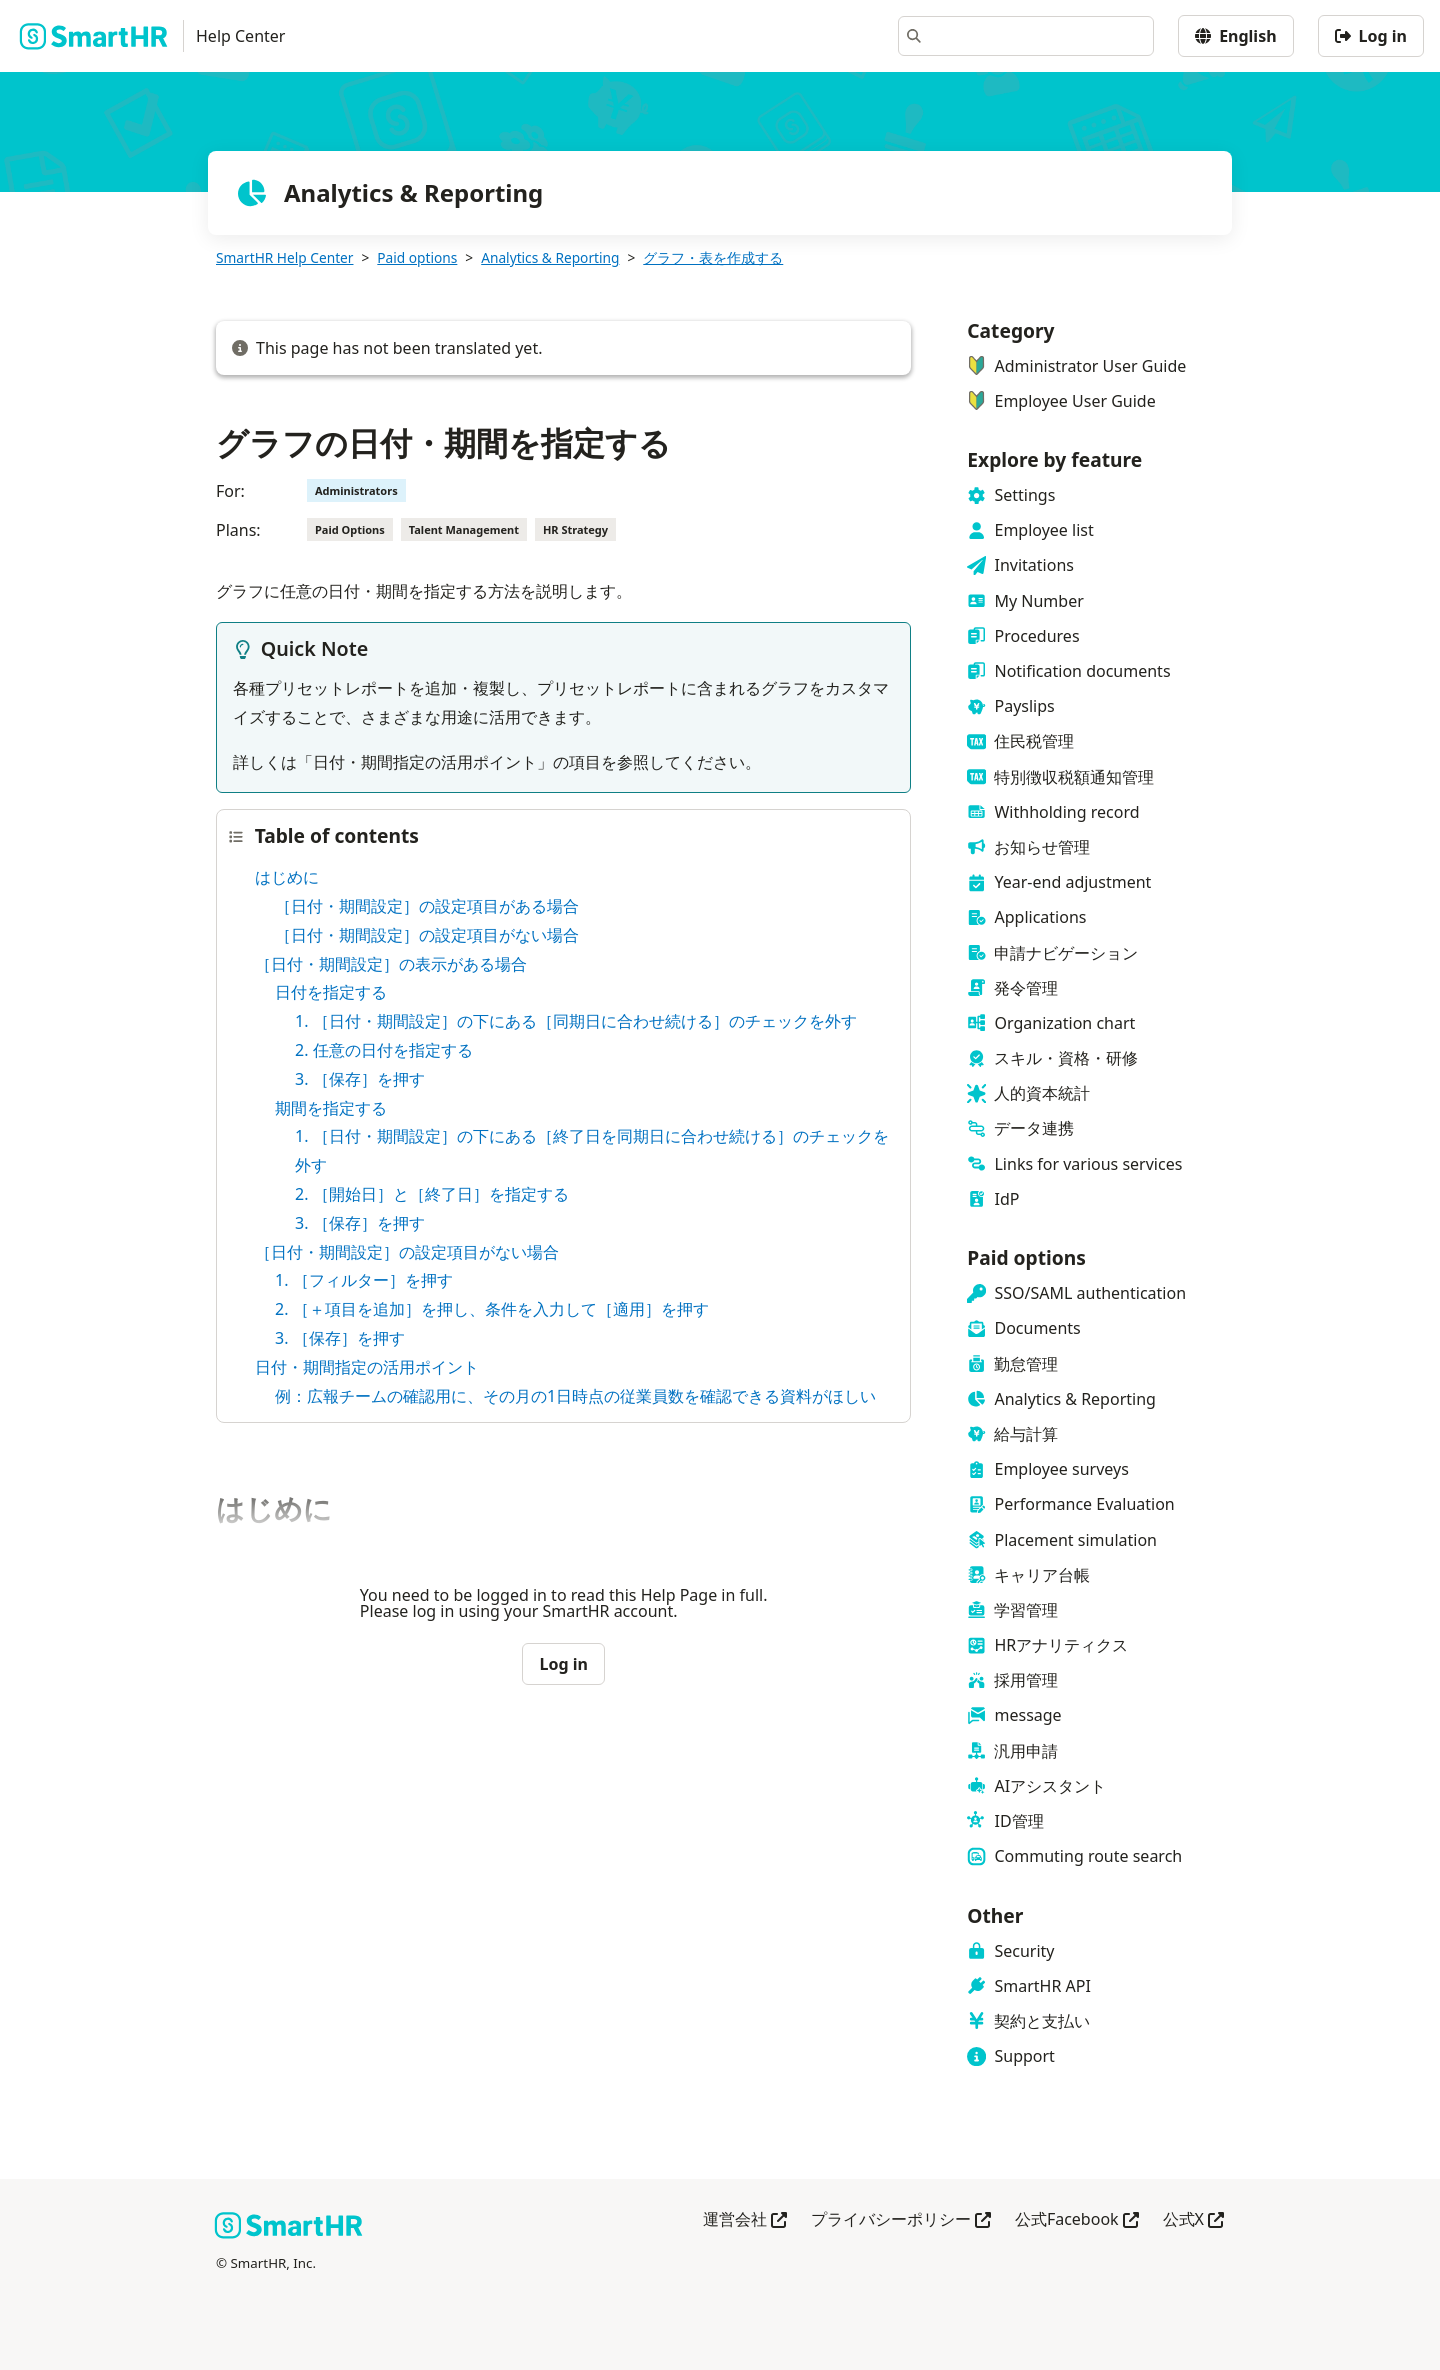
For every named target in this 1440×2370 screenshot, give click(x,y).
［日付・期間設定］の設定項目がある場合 (427, 906)
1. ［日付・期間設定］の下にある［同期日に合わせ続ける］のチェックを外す (576, 1021)
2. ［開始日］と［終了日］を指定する (432, 1194)
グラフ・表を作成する (713, 257)
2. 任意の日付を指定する (384, 1050)
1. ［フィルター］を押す (364, 1280)
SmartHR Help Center (284, 257)
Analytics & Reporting (550, 257)
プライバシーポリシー (901, 2220)
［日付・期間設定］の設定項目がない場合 (427, 935)
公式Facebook (1077, 2220)
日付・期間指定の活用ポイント (367, 1367)
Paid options (417, 257)
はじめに (287, 877)
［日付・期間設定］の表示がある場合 (391, 964)
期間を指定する (331, 1108)
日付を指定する (331, 992)
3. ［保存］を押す (360, 1079)
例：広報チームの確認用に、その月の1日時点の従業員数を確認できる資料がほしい (575, 1396)
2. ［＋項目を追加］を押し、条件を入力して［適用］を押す (492, 1309)
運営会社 (745, 2220)
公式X (1193, 2220)
